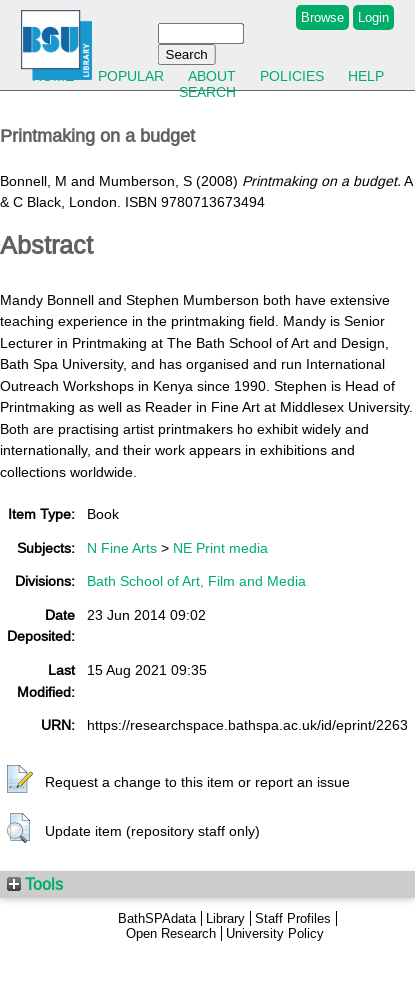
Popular (131, 76)
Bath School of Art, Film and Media (196, 581)
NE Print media (220, 548)
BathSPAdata (157, 918)
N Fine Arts (122, 548)
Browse (322, 17)
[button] (20, 780)
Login (373, 17)
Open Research (171, 933)
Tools (35, 884)
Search (207, 92)
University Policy (275, 933)
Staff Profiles (293, 918)
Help (366, 76)
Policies (292, 76)
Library (225, 918)
